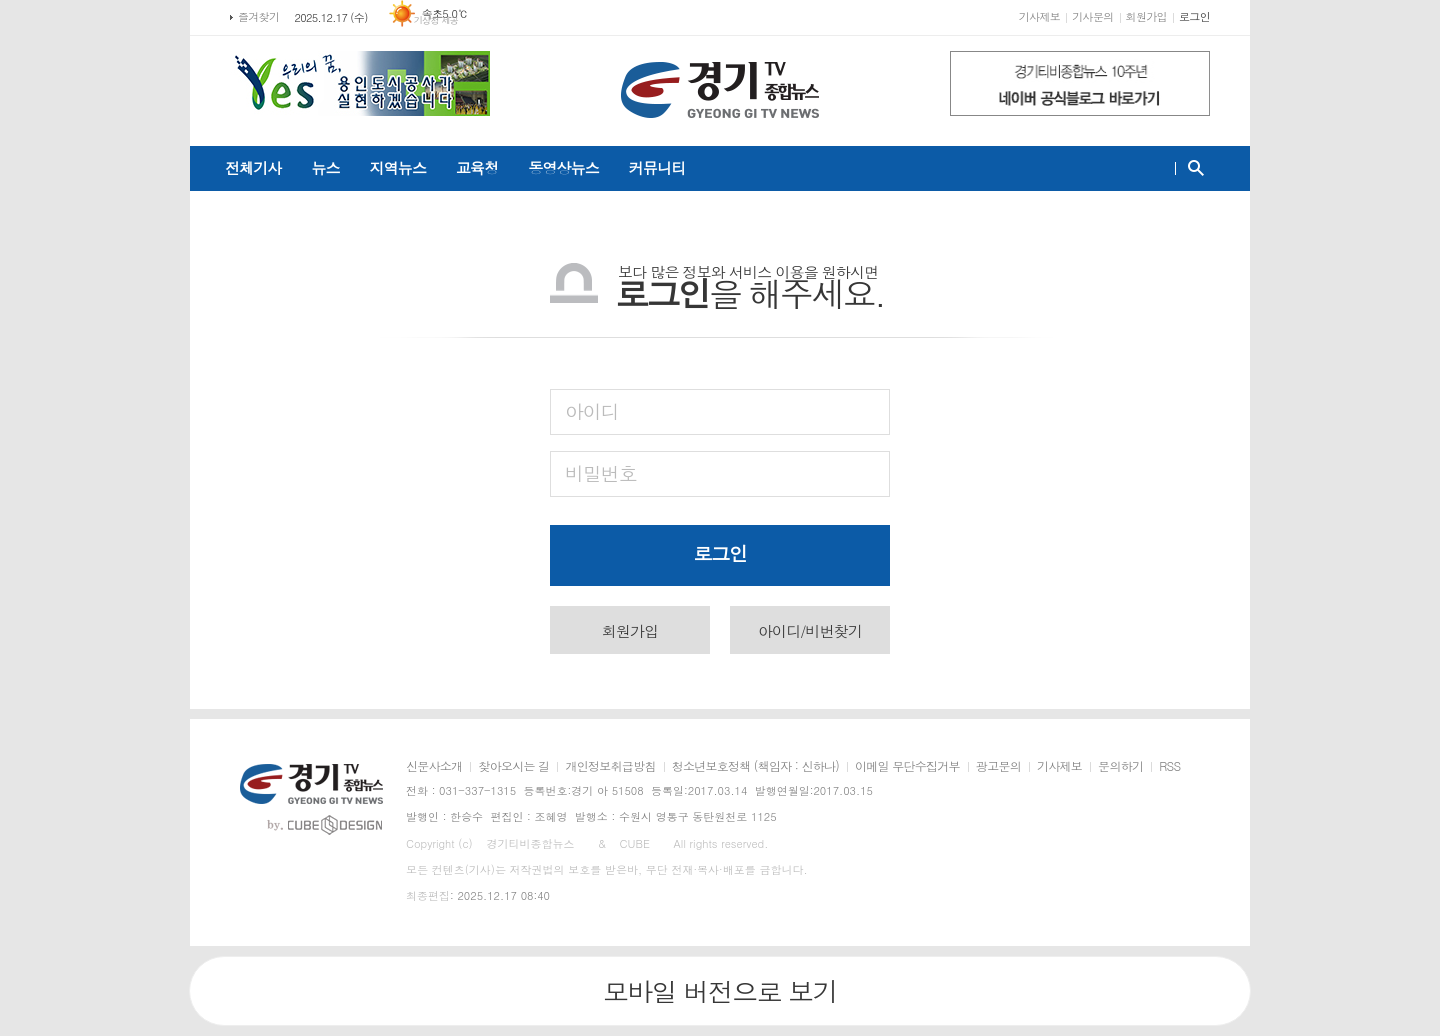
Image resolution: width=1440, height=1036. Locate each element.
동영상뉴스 (563, 167)
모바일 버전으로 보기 (720, 991)
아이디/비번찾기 (810, 630)
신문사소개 (434, 766)
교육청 (477, 167)
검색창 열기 (1191, 168)
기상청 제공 (436, 20)
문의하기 (1120, 766)
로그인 (1194, 16)
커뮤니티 (657, 167)
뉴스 (325, 167)
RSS (1169, 766)
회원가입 (1146, 16)
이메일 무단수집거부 (907, 766)
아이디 (592, 410)
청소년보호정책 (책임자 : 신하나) (755, 766)
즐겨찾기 (258, 16)
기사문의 (1092, 16)
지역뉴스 (398, 167)
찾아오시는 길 (513, 766)
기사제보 (1039, 16)
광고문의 (998, 766)
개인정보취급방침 (610, 766)
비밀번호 (600, 472)
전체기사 (253, 167)
